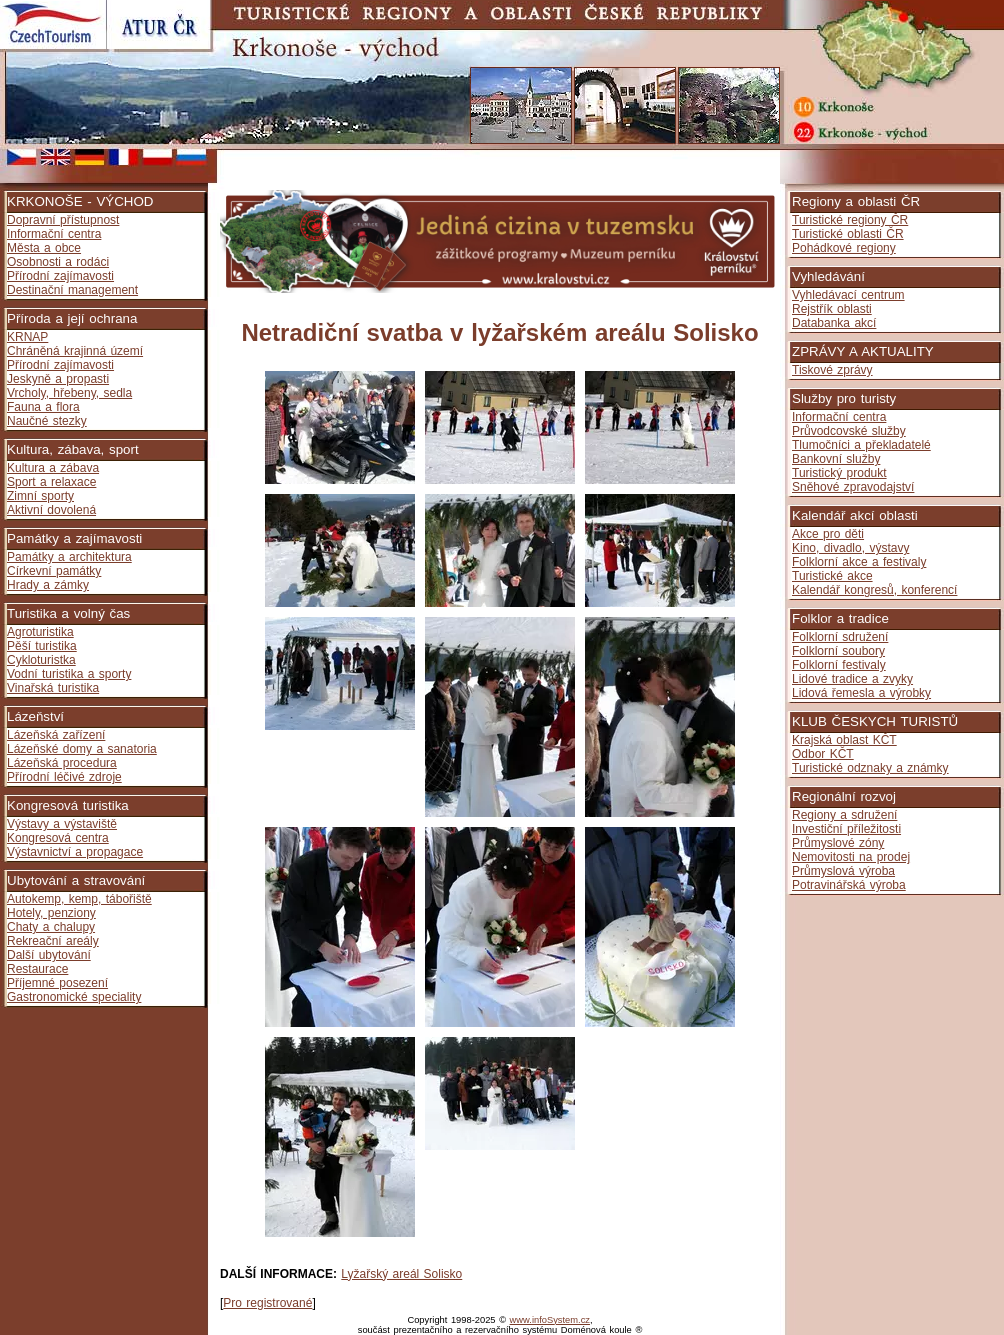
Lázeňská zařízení (56, 735)
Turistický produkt (839, 473)
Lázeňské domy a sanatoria (82, 749)
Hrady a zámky (48, 585)
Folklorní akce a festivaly (859, 562)
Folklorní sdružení (840, 637)
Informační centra (54, 234)
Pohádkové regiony (844, 248)
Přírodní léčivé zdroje (64, 777)
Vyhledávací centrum (848, 295)
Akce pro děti (828, 534)
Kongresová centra (58, 838)
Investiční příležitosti (846, 829)
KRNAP (27, 337)
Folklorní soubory (838, 651)
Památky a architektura (69, 557)
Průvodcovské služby (849, 431)
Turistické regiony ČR (850, 220)
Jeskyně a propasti (58, 379)
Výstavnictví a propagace (75, 852)
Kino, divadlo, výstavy (850, 548)
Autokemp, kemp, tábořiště (79, 899)
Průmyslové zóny (838, 843)
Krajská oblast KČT (844, 740)
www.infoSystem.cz (550, 1320)
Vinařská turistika (53, 688)
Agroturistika (40, 632)
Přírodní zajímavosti (60, 276)
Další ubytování (49, 955)
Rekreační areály (53, 941)
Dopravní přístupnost (63, 220)
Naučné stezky (47, 421)
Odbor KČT (823, 754)
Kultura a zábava (53, 468)
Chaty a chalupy (51, 927)
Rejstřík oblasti (832, 309)
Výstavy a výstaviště (62, 824)
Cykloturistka (41, 660)
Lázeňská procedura (62, 763)
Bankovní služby (836, 459)
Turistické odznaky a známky (870, 768)
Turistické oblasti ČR (848, 234)
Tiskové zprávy (832, 370)
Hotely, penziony (51, 913)
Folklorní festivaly (839, 665)
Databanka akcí (834, 323)
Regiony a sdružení (844, 815)
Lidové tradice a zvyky (852, 679)
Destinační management (72, 290)
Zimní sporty (40, 496)
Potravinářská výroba (849, 885)
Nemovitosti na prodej (851, 857)
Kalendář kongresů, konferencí (874, 590)
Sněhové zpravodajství (853, 487)
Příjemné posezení (57, 983)
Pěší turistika (42, 646)
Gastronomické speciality (74, 997)
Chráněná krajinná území (75, 351)
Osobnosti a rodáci (58, 262)
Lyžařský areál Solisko (401, 1274)
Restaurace (37, 969)
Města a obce (44, 248)
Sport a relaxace (51, 482)
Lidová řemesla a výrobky (861, 693)
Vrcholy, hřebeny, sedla (69, 393)
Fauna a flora (43, 407)
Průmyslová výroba (843, 871)
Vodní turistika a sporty (69, 674)
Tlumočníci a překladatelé (861, 445)
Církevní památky (54, 571)
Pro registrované (267, 1303)
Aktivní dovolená (51, 510)
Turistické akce (832, 576)
